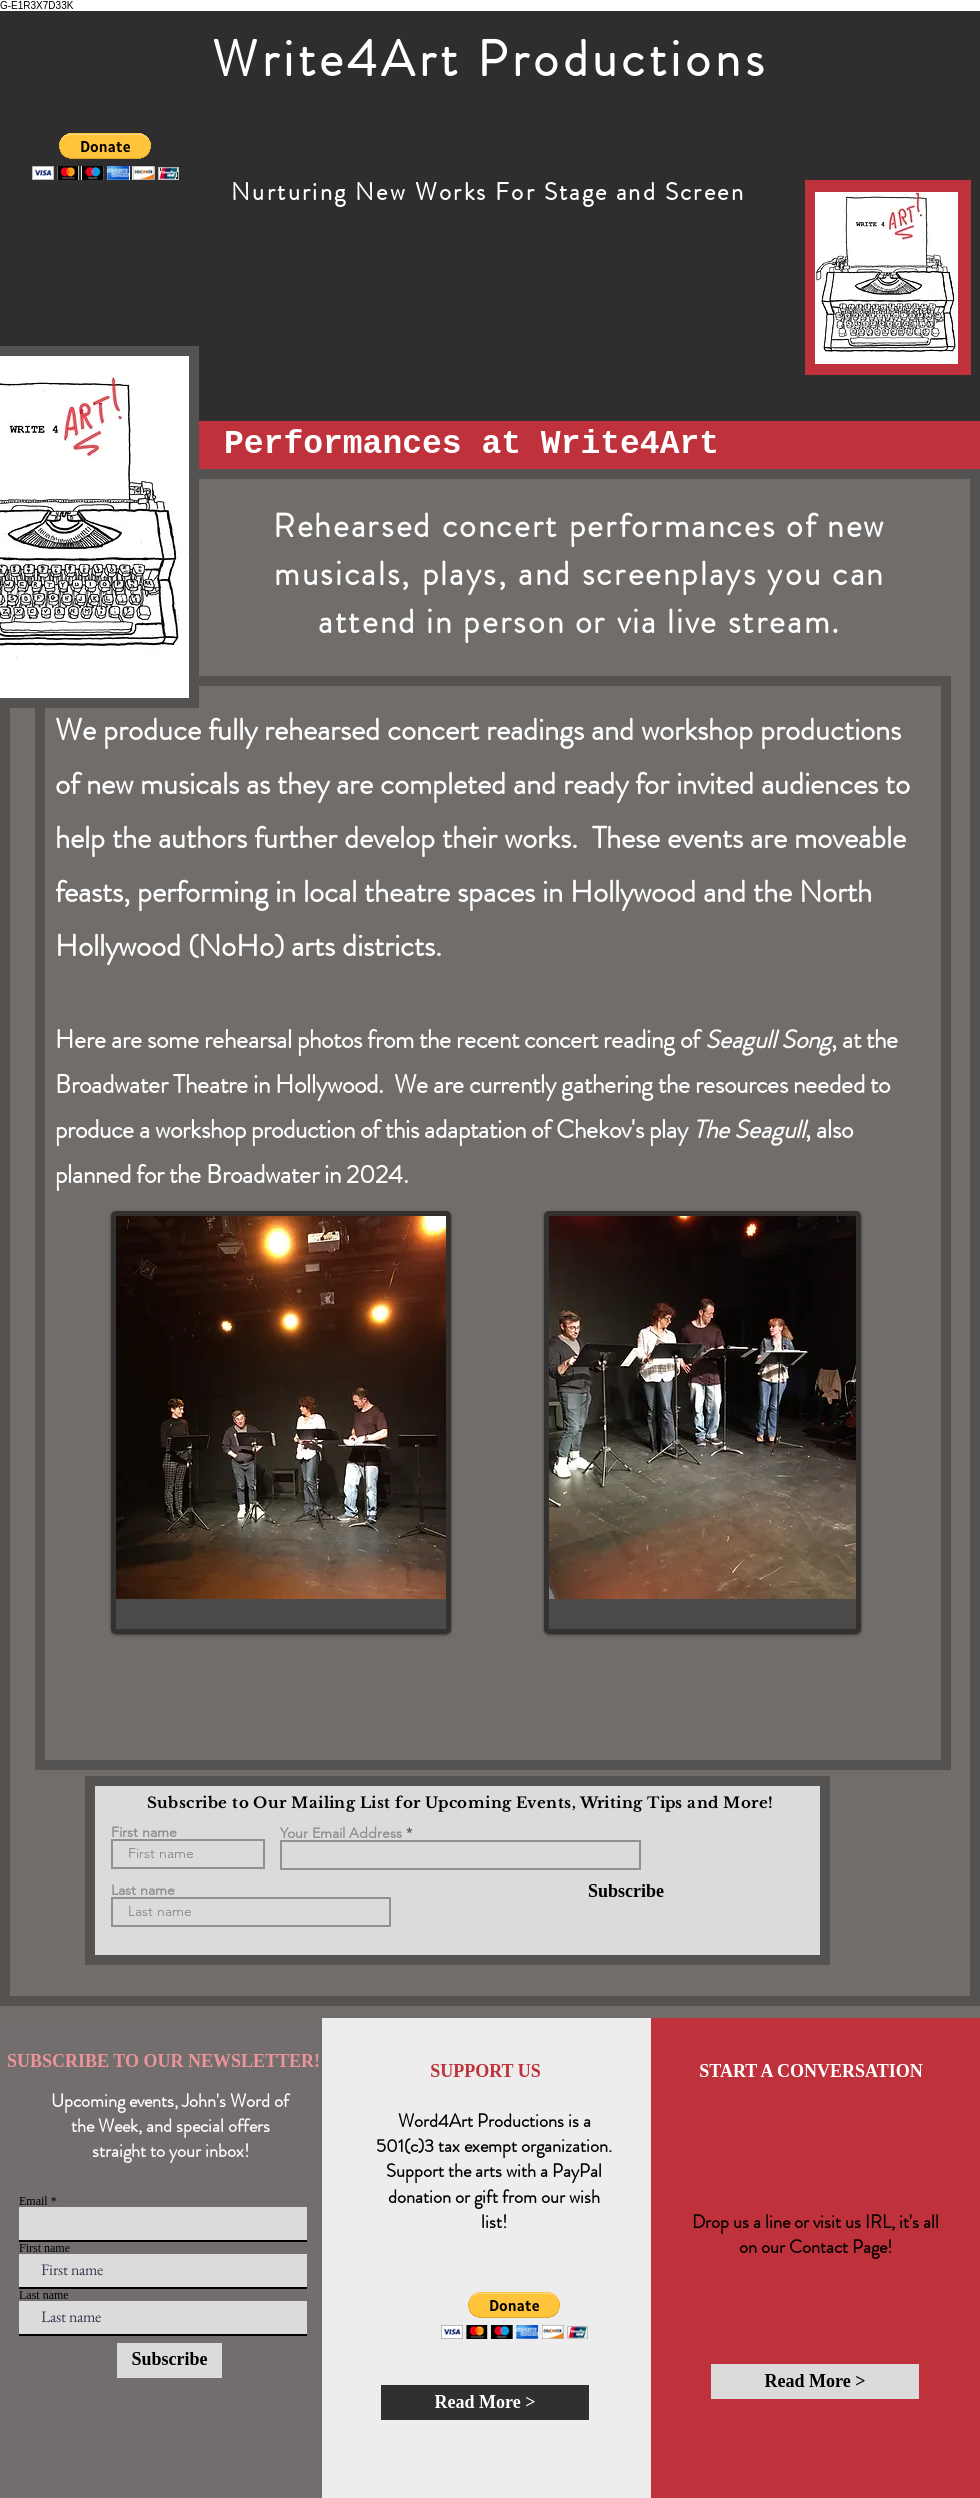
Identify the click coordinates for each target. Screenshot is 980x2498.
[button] (105, 156)
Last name (143, 1890)
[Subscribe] (613, 1892)
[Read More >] (485, 2402)
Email (33, 2201)
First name (144, 1832)
